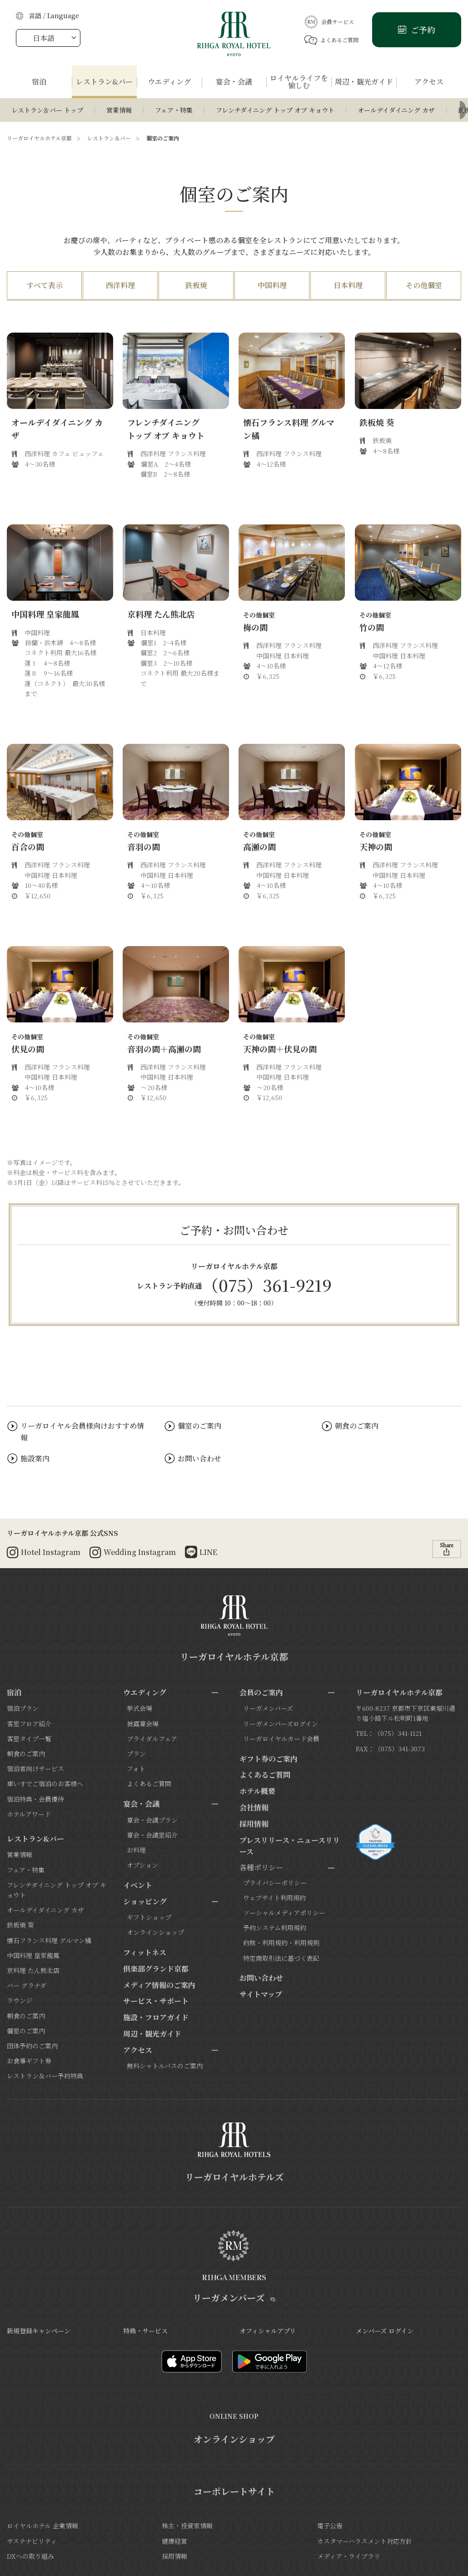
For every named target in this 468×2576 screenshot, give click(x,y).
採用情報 (254, 1824)
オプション (142, 1864)
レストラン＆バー (109, 138)
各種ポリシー (261, 1867)
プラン (136, 1753)
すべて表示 (44, 285)
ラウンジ (19, 2000)
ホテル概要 (257, 1791)
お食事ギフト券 (29, 2060)
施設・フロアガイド (156, 2017)
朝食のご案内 (356, 1425)
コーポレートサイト (234, 2491)
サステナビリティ (32, 2541)
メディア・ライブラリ (348, 2556)
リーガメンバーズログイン (280, 1723)
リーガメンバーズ (268, 1708)
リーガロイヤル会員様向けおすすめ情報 (82, 1431)
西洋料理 (120, 285)
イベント (137, 1885)
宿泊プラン (23, 1708)
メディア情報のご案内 (159, 1985)
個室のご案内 (199, 1425)
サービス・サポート (156, 2001)
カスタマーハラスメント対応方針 (364, 2541)
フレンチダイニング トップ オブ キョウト (275, 110)
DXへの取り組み (30, 2556)
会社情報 (254, 1807)
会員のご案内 (261, 1692)
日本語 (44, 38)
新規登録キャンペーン (38, 2330)
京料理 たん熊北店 (33, 1970)
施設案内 (35, 1458)
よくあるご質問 (331, 40)
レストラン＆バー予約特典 (45, 2075)
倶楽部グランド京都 (156, 1968)
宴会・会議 (141, 1804)
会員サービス (329, 21)
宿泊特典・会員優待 (35, 1799)
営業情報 (119, 110)
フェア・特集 (174, 110)
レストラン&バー (35, 1839)
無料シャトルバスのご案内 (165, 2065)
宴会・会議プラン (152, 1819)
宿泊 (14, 1692)
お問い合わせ (199, 1458)
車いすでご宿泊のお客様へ (45, 1783)
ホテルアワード (29, 1814)
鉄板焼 (196, 285)
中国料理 (272, 285)
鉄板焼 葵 (20, 1924)
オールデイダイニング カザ (396, 110)
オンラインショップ (155, 1932)
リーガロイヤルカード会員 (281, 1738)
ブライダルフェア (152, 1738)
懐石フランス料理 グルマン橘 (49, 1940)
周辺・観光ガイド (152, 2033)
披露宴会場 (143, 1723)
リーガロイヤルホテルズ (234, 2176)
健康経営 (174, 2541)
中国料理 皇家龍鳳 (33, 1955)
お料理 (136, 1849)
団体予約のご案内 (32, 2045)
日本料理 (348, 285)
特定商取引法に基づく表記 (281, 1958)
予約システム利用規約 (274, 1927)
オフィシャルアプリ (267, 2330)
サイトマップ (260, 1994)
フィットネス (144, 1952)
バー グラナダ (26, 1985)
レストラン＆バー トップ (47, 110)
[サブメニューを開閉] (215, 1692)
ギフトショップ (149, 1917)
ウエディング (144, 1692)
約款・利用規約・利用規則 (281, 1942)
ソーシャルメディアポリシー (284, 1912)
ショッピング (145, 1901)
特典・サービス (145, 2330)
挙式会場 (139, 1708)
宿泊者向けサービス (35, 1768)
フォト (136, 1768)
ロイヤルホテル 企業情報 (42, 2525)
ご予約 (421, 29)
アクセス (137, 2050)
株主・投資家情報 (187, 2525)
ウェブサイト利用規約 (274, 1897)
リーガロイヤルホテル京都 (39, 138)
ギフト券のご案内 (268, 1759)
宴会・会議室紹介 (152, 1834)
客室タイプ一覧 (29, 1738)
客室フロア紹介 (29, 1723)
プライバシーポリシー (275, 1882)
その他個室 (424, 285)
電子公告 (330, 2525)
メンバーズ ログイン (384, 2330)
